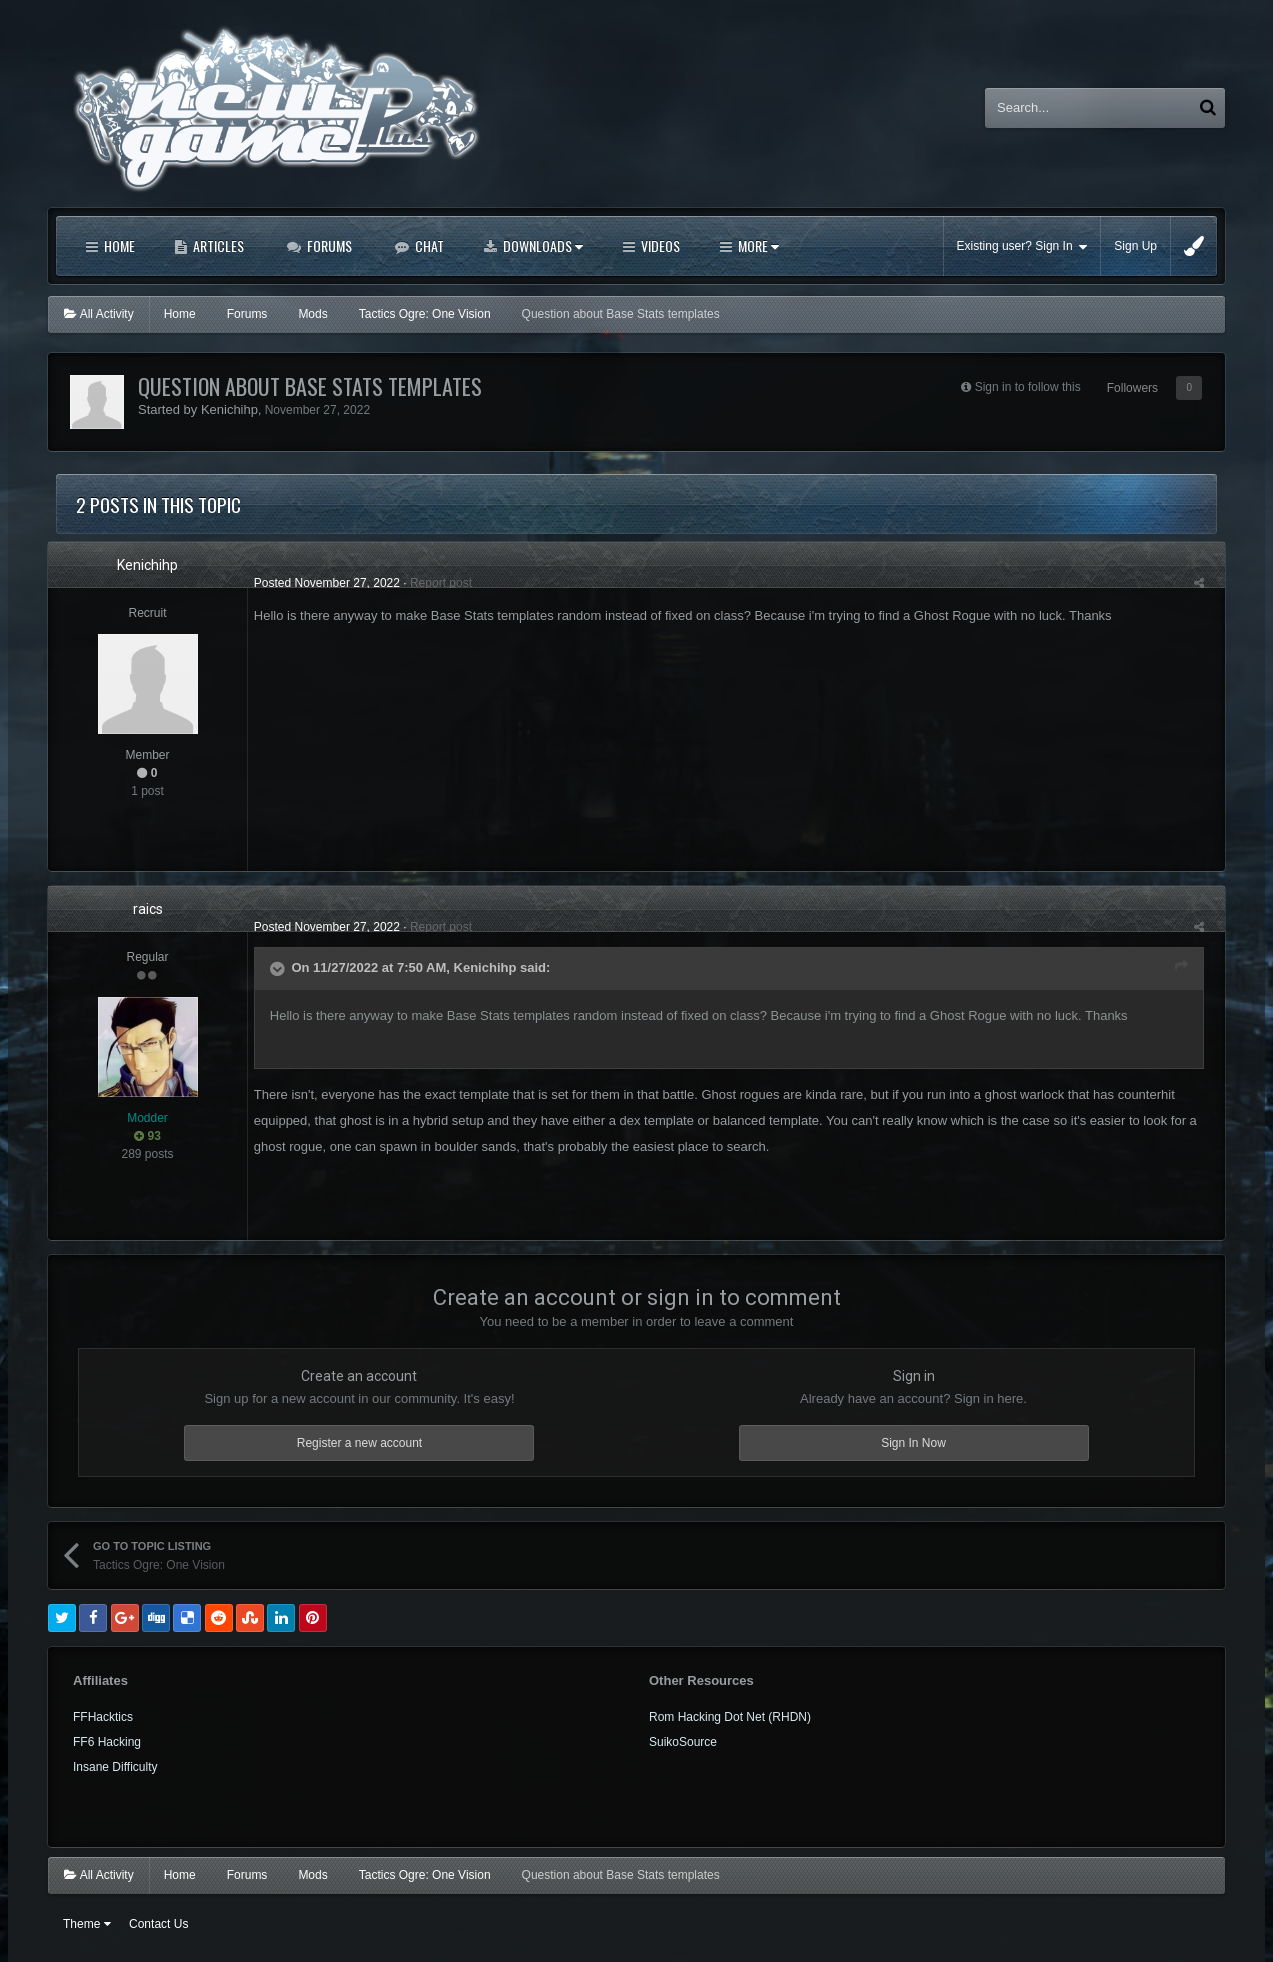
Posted (321, 583)
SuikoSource (683, 1742)
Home (118, 245)
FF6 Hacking (107, 1742)
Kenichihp (229, 409)
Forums (328, 245)
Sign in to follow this (1028, 387)
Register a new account (359, 1443)
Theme (87, 1924)
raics (148, 909)
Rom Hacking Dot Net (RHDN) (730, 1717)
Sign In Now (913, 1443)
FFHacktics (103, 1717)
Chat (428, 245)
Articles (217, 245)
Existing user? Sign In (1022, 246)
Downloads (541, 245)
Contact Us (158, 1924)
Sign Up (1135, 246)
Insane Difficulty (115, 1767)
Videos (659, 245)
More (757, 245)
